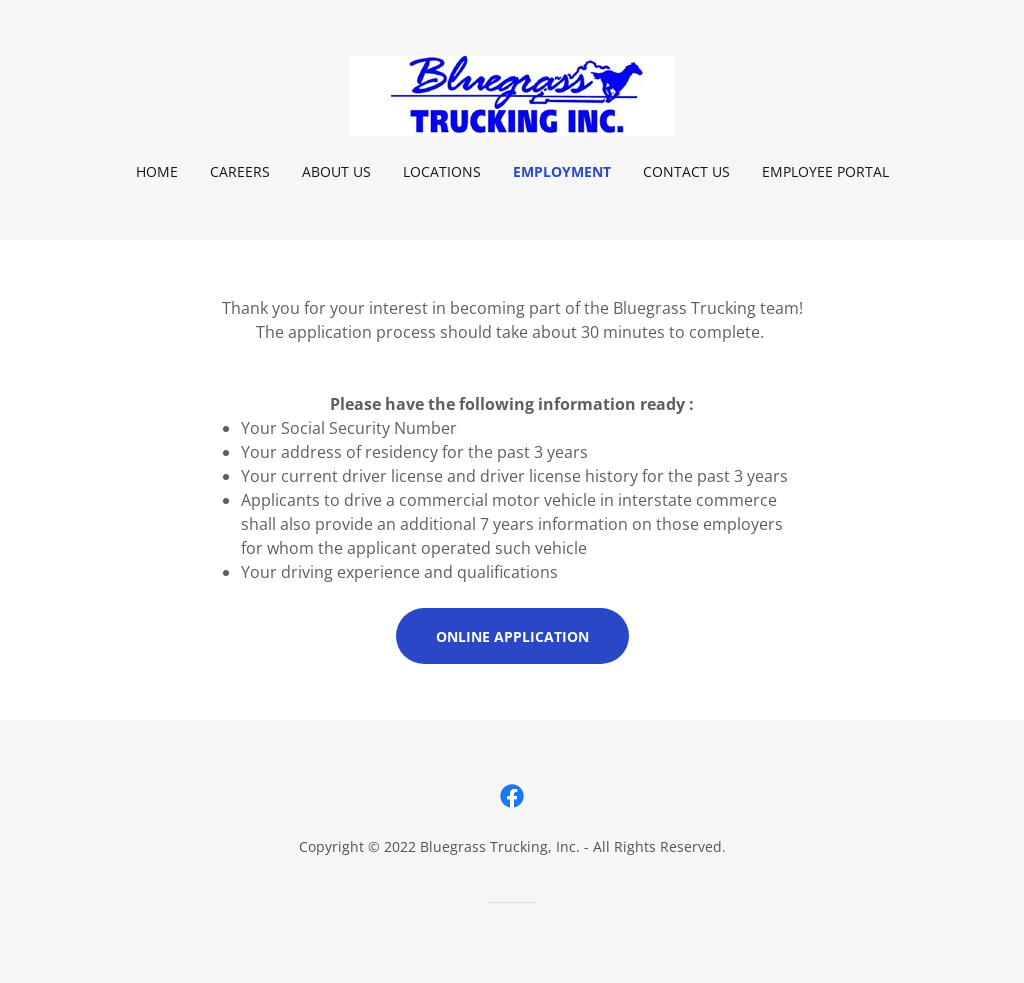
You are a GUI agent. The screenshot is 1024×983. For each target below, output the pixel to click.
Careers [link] (240, 171)
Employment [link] (562, 171)
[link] (512, 94)
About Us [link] (336, 171)
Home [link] (157, 171)
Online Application (512, 636)
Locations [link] (442, 171)
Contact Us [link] (686, 171)
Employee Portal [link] (825, 171)
